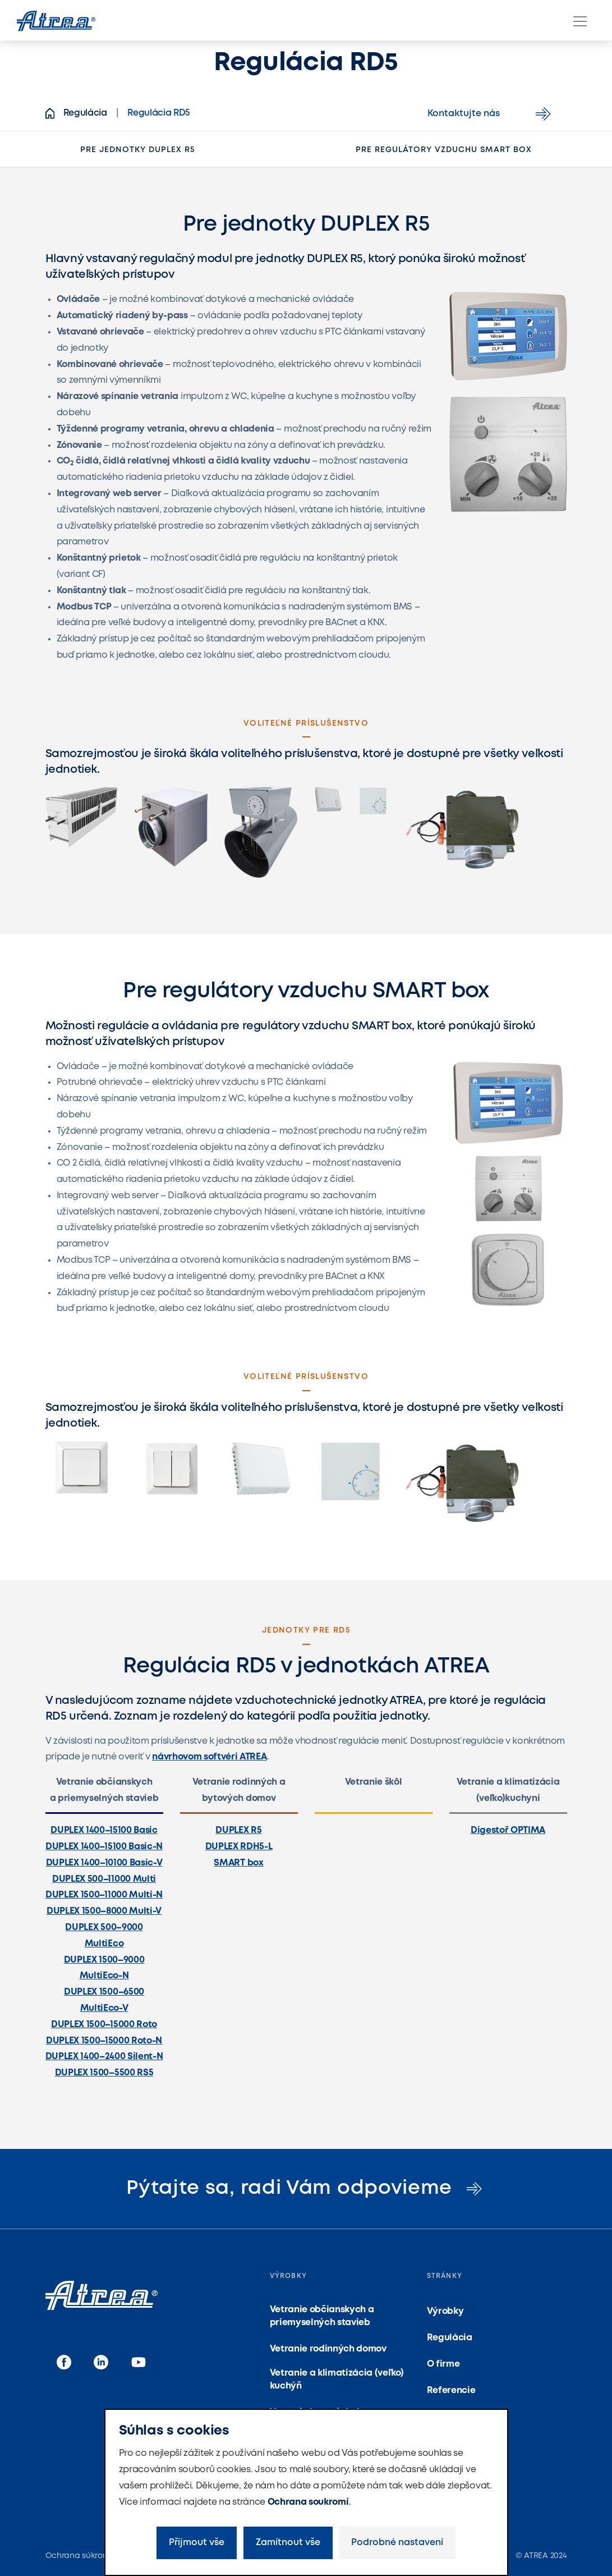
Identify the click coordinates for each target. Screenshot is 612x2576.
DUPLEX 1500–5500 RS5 (104, 2073)
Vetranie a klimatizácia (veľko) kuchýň (337, 2379)
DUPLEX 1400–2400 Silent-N (104, 2056)
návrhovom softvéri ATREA (209, 1757)
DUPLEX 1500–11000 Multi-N (104, 1895)
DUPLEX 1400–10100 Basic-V (104, 1863)
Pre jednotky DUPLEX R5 (137, 149)
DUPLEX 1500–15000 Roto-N (104, 2041)
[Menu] (580, 21)
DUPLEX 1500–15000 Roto (104, 2024)
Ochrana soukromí (308, 2502)
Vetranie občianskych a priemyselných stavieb (322, 2315)
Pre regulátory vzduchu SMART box (444, 149)
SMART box (238, 1863)
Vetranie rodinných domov (328, 2349)
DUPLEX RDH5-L (239, 1846)
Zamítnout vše (288, 2542)
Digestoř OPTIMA (508, 1830)
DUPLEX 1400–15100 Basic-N (104, 1846)
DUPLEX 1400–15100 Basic (104, 1830)
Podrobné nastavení (397, 2542)
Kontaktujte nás (491, 114)
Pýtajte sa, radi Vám (306, 2188)
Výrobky (445, 2311)
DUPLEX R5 (238, 1830)
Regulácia (449, 2338)
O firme (443, 2364)
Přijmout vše (196, 2542)
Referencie (451, 2390)
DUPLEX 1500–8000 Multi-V (104, 1911)
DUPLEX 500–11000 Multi (104, 1879)
